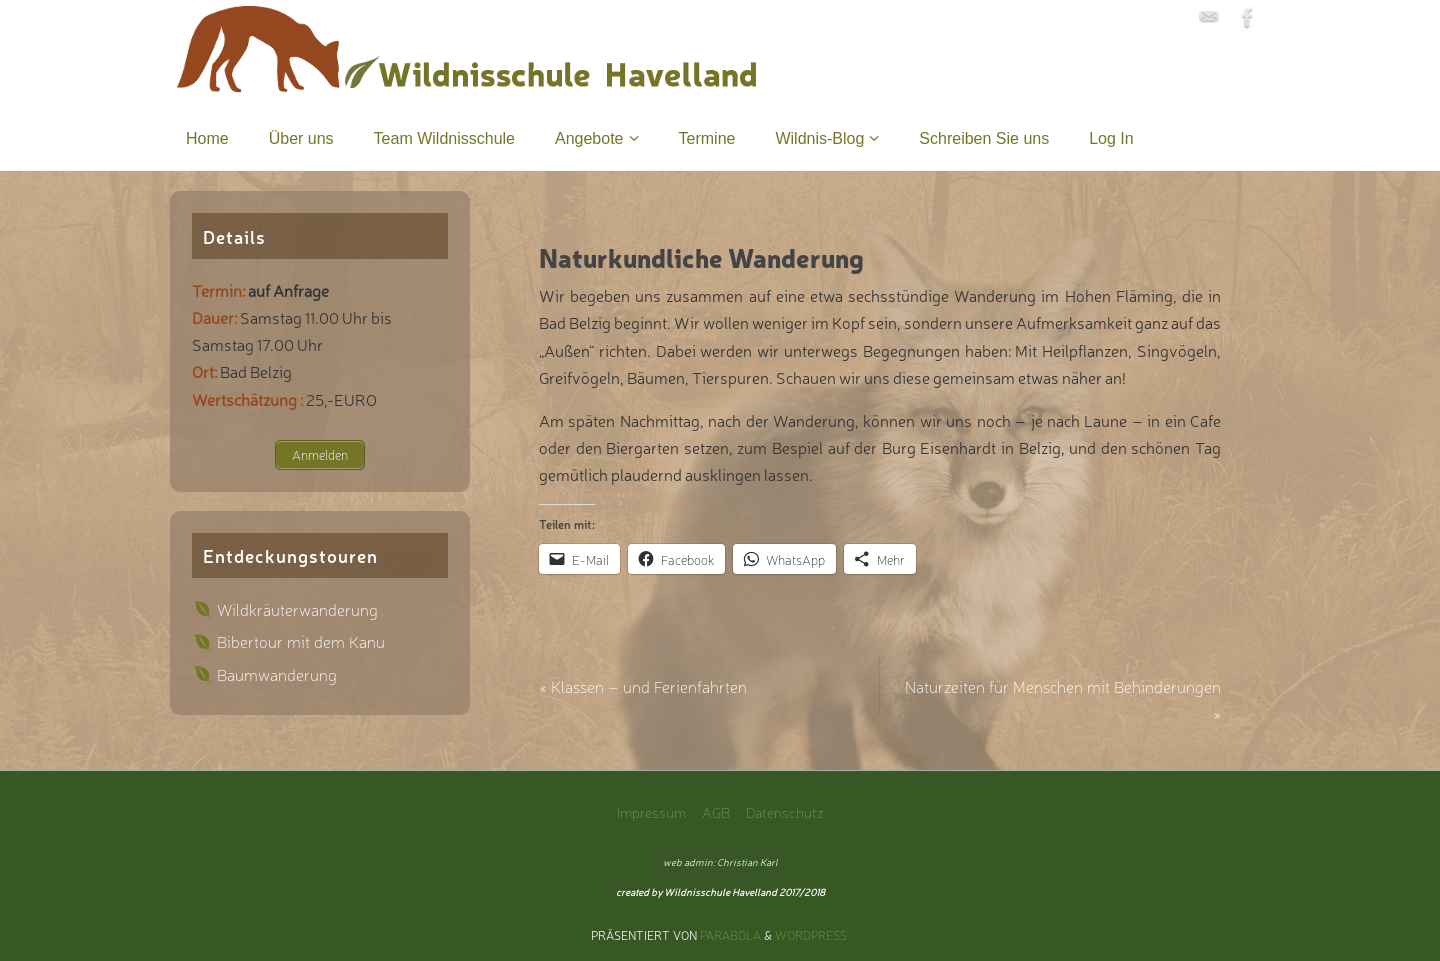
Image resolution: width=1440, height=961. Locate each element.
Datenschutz (785, 811)
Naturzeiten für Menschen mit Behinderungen (1063, 699)
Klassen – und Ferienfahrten (643, 686)
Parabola (730, 935)
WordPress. (812, 935)
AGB (716, 811)
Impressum (651, 811)
